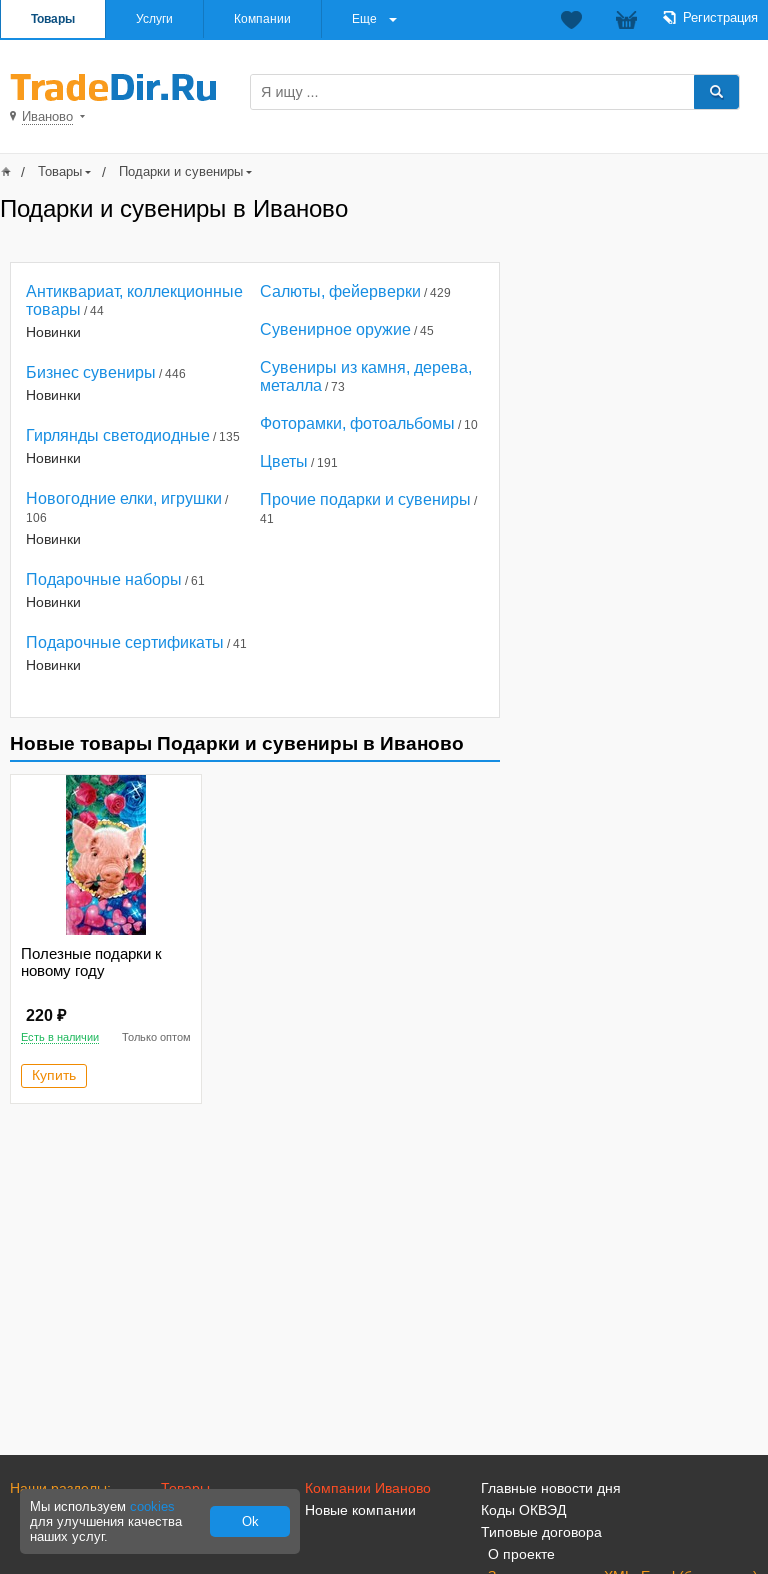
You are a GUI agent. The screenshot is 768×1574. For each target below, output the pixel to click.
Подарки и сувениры (181, 171)
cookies (152, 1506)
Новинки (53, 332)
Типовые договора (541, 1532)
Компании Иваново (368, 1488)
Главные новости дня (551, 1488)
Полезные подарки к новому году (91, 962)
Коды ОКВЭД (523, 1510)
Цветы (284, 461)
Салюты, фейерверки (340, 291)
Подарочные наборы (104, 579)
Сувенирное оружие (335, 329)
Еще (364, 19)
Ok (250, 1521)
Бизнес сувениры (91, 372)
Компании (262, 19)
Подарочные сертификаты (125, 642)
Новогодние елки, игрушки (124, 498)
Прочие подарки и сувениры (365, 499)
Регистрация (720, 17)
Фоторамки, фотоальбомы (357, 423)
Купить (54, 1075)
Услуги (154, 19)
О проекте (521, 1554)
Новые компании (360, 1510)
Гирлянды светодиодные (118, 435)
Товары (53, 19)
